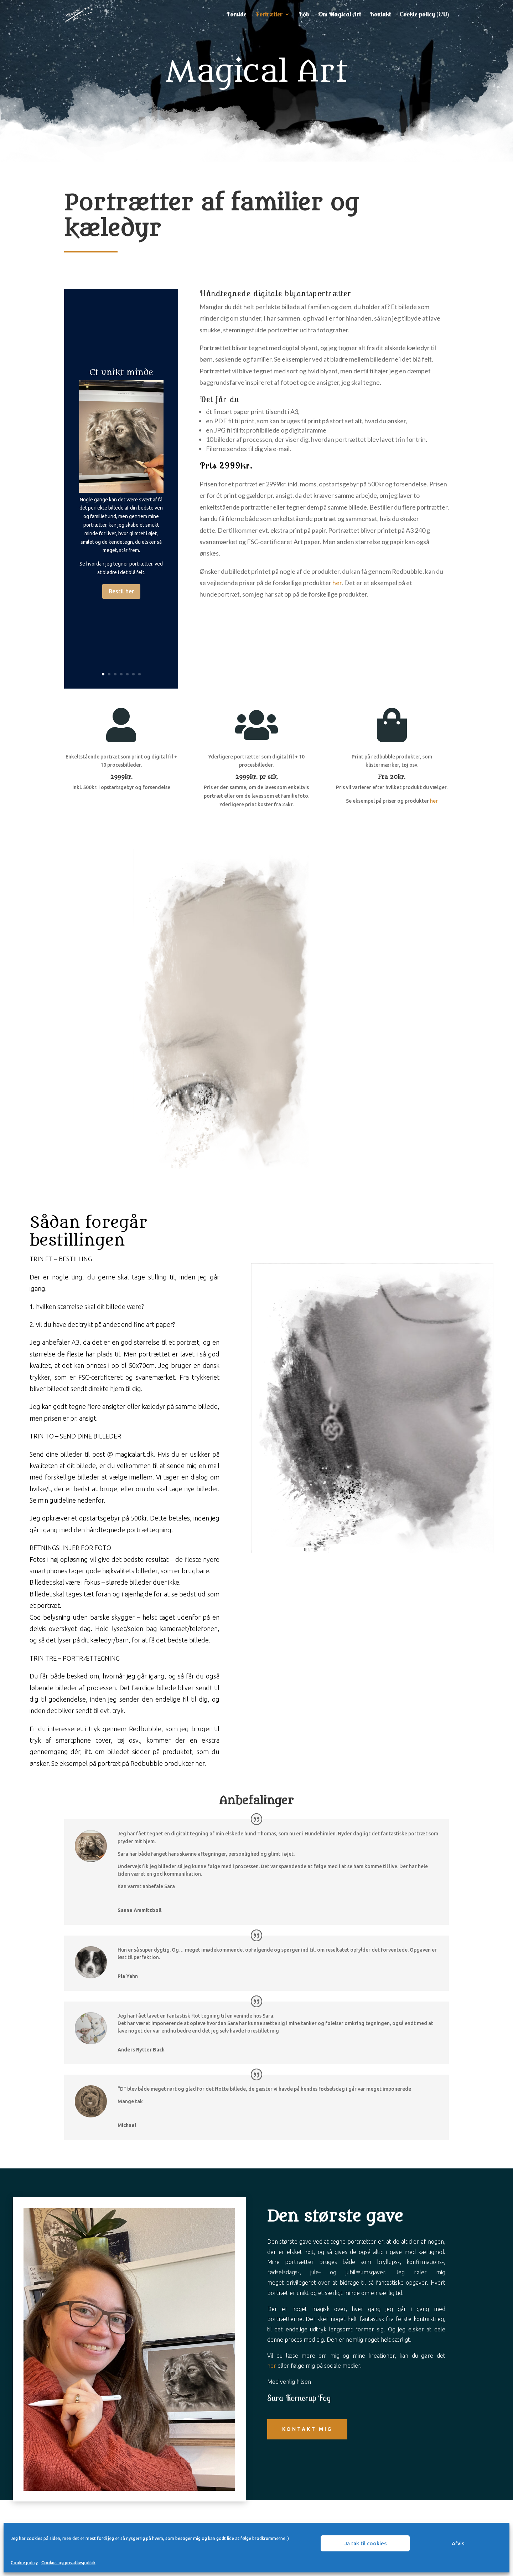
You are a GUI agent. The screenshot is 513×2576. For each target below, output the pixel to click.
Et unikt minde (121, 372)
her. (200, 1763)
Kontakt (380, 15)
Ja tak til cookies (365, 2543)
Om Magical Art (339, 15)
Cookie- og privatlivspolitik (68, 2562)
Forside (237, 15)
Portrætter (269, 15)
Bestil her (121, 591)
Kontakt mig (307, 2429)
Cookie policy (24, 2562)
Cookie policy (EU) (424, 15)
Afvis (458, 2543)
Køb (304, 15)
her (337, 583)
